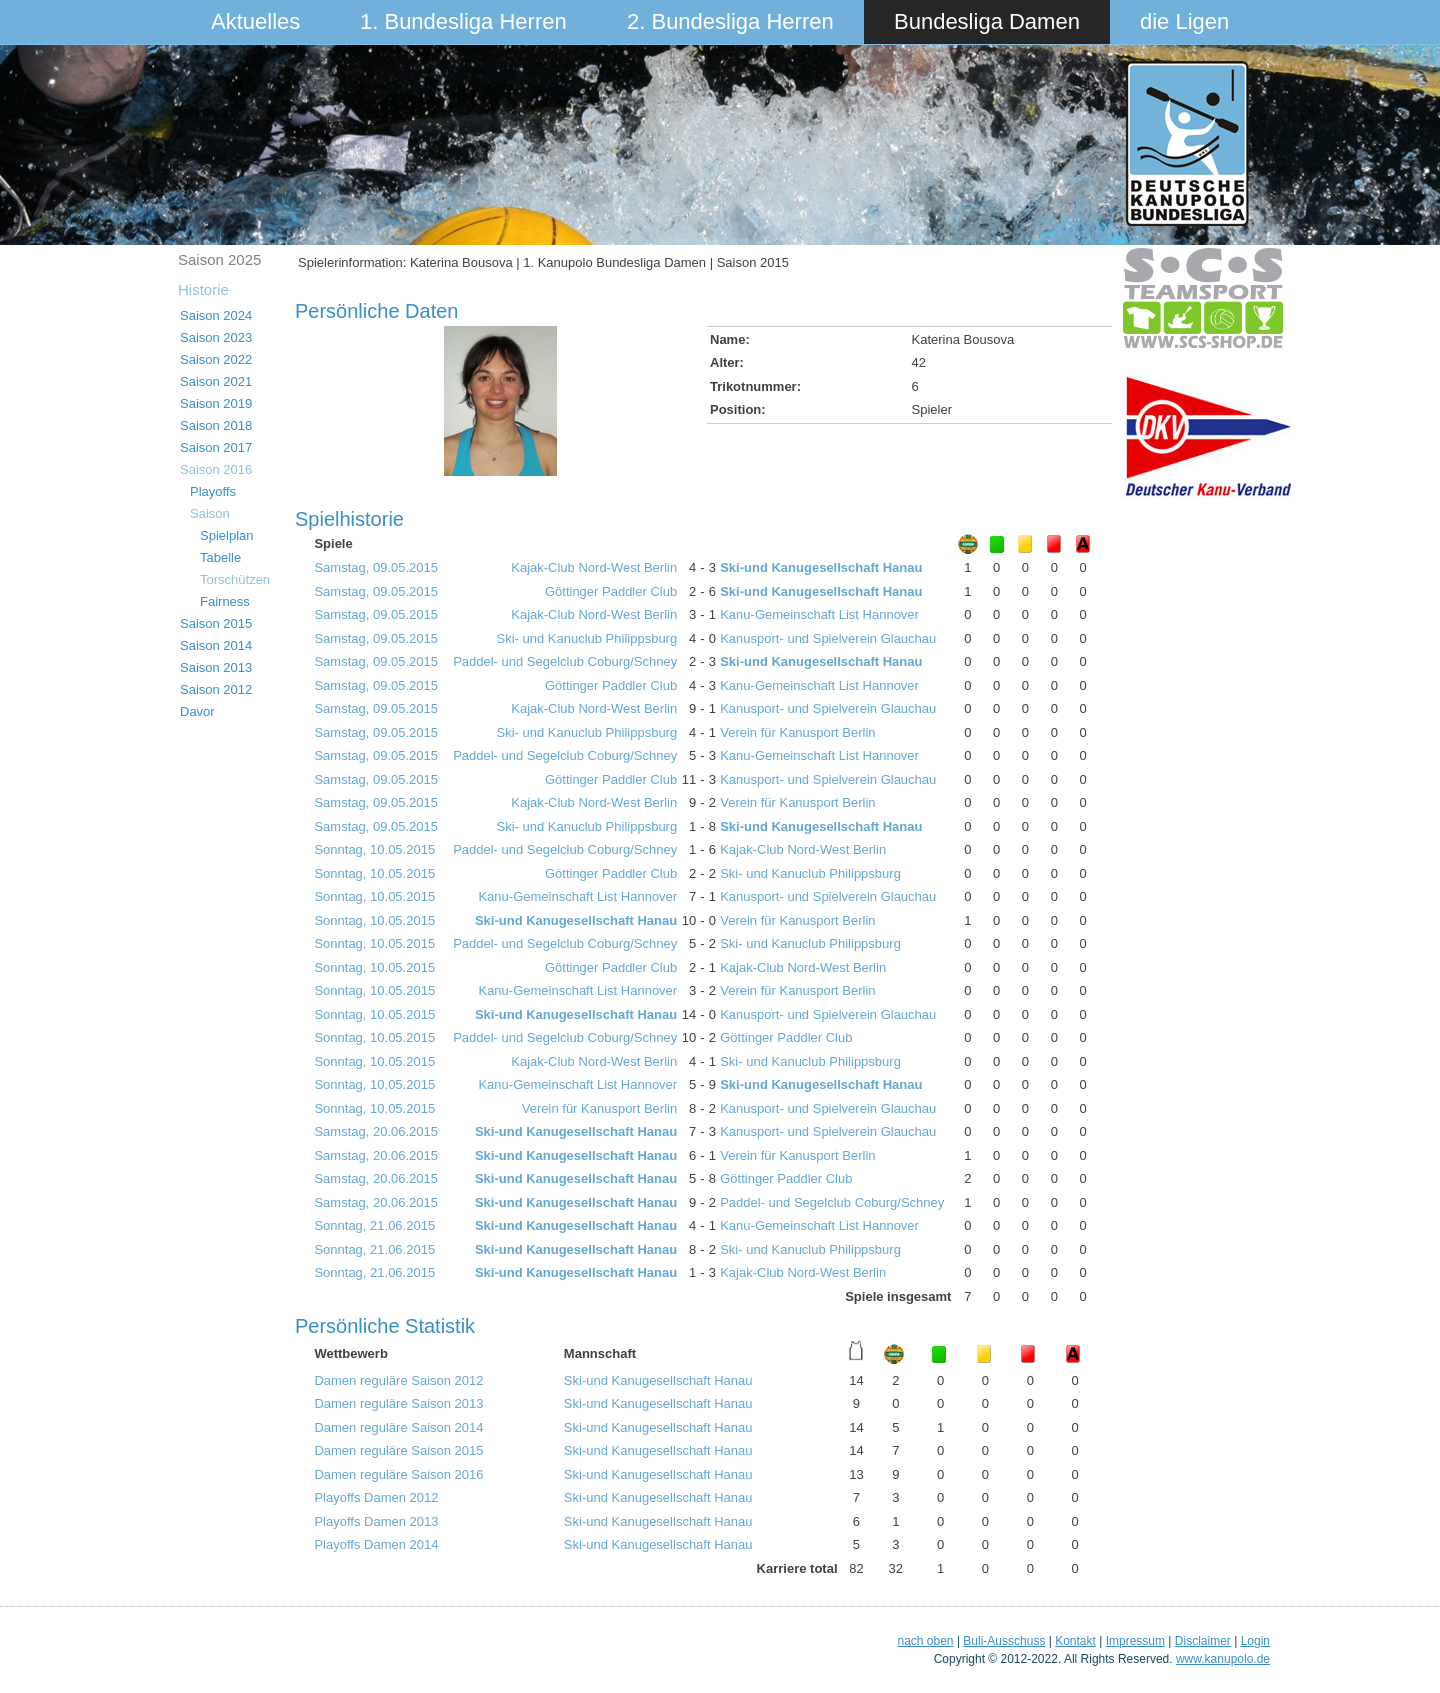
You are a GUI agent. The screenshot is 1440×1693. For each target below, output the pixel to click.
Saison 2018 (216, 425)
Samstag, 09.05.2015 (376, 567)
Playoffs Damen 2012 (376, 1497)
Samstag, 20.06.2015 (376, 1131)
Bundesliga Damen (987, 21)
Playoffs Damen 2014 (376, 1544)
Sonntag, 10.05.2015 (374, 849)
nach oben (925, 1641)
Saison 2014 (216, 645)
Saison (210, 513)
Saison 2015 (216, 623)
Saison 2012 (216, 689)
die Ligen (1184, 21)
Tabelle (220, 557)
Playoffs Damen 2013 (376, 1521)
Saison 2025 (219, 259)
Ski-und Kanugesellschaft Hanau (821, 567)
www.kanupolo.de (1223, 1659)
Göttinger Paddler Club (611, 591)
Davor (197, 711)
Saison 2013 (216, 667)
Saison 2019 (216, 403)
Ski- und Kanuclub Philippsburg (587, 638)
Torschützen (235, 579)
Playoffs (213, 491)
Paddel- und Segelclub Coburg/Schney (565, 661)
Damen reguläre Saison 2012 (398, 1380)
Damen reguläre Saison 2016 (398, 1474)
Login (1255, 1641)
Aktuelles (255, 21)
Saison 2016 (216, 469)
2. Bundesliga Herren (730, 21)
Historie (203, 289)
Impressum (1135, 1641)
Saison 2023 (216, 337)
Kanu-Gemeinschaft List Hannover (819, 614)
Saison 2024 (216, 315)
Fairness (225, 601)
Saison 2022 (216, 359)
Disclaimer (1203, 1641)
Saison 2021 (216, 381)
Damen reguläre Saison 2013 (398, 1403)
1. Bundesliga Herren (463, 21)
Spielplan (227, 535)
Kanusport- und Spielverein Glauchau (828, 638)
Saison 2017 (216, 447)
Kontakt (1075, 1641)
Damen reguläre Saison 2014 (398, 1427)
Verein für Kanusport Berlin (797, 732)
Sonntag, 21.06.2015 (374, 1225)
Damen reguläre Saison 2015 (398, 1450)
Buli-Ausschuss (1004, 1641)
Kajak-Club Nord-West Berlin (594, 567)
